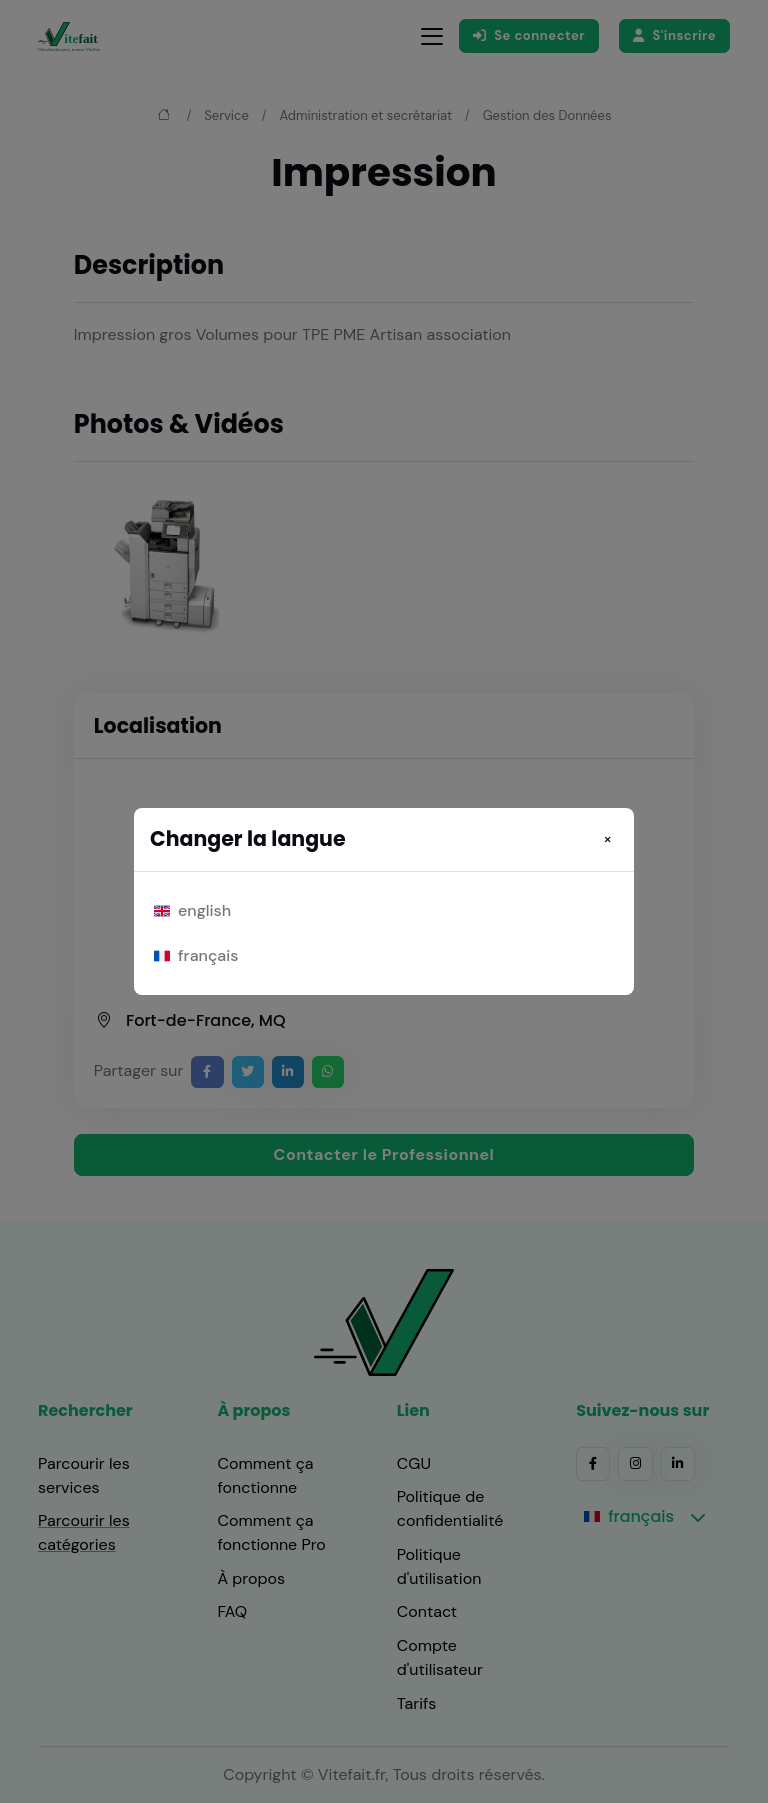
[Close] (607, 839)
